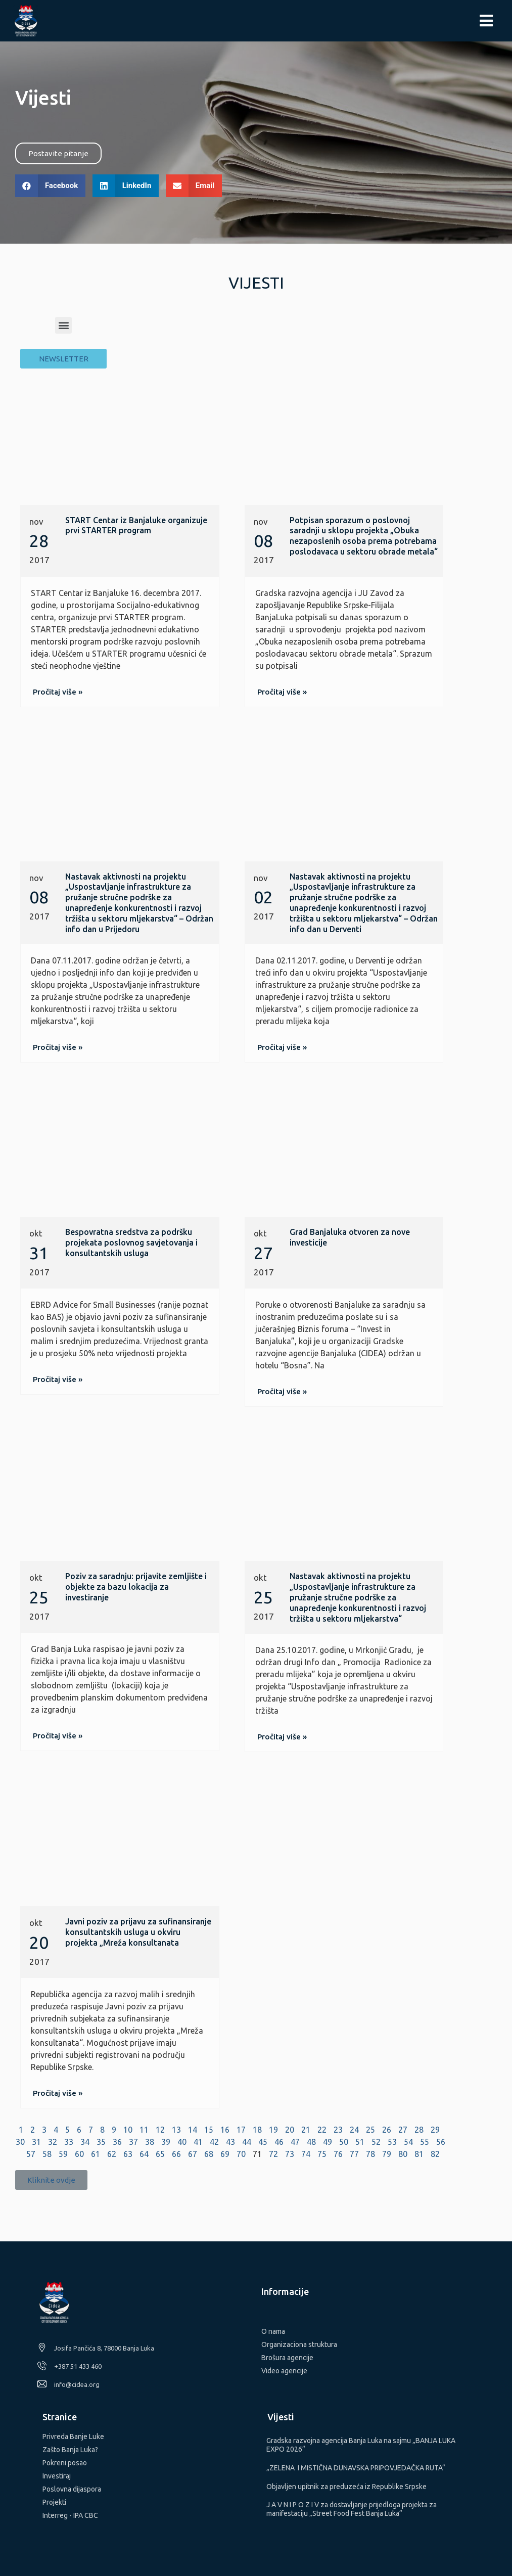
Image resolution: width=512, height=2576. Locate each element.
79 (386, 2153)
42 (214, 2141)
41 (198, 2141)
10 (127, 2129)
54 (408, 2141)
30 (20, 2141)
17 (241, 2129)
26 (386, 2129)
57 (30, 2153)
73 (289, 2153)
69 (224, 2153)
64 (144, 2153)
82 (435, 2153)
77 (354, 2153)
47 (295, 2141)
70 (241, 2153)
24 (354, 2129)
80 (402, 2153)
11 (144, 2129)
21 (305, 2129)
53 (392, 2141)
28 (419, 2129)
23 (338, 2129)
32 (52, 2141)
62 (111, 2153)
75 (322, 2153)
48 (311, 2141)
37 (133, 2141)
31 (36, 2141)
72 (273, 2153)
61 (95, 2153)
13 (176, 2129)
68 (208, 2153)
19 (273, 2129)
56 (440, 2141)
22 (322, 2129)
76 (338, 2153)
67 (192, 2153)
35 (101, 2141)
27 (402, 2129)
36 (117, 2141)
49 (327, 2141)
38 (149, 2141)
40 (182, 2141)
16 (224, 2129)
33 (68, 2141)
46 (279, 2141)
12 (160, 2129)
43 (230, 2141)
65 (160, 2153)
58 (47, 2153)
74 (305, 2153)
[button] (58, 153)
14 (192, 2129)
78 (370, 2153)
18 (257, 2129)
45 (262, 2141)
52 (376, 2141)
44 (246, 2141)
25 (370, 2129)
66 (176, 2153)
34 (84, 2141)
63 (127, 2153)
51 (359, 2141)
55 (424, 2141)
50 (343, 2141)
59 (63, 2153)
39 (165, 2141)
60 (79, 2153)
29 (435, 2129)
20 (289, 2129)
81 (419, 2153)
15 (208, 2129)
